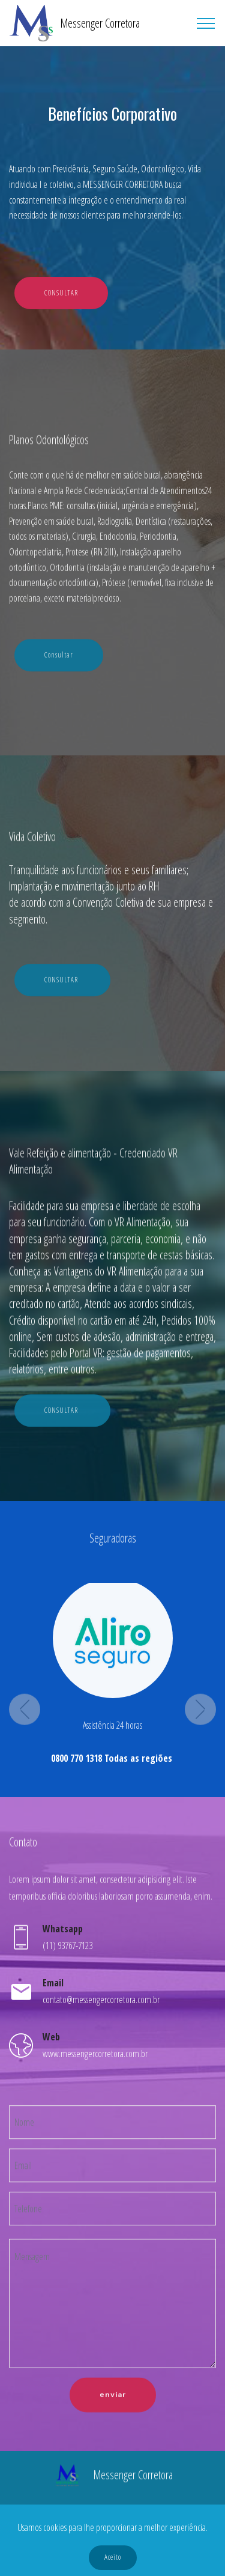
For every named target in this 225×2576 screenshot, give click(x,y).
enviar (113, 2427)
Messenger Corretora (100, 23)
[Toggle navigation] (206, 23)
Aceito (112, 2557)
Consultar (58, 685)
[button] (24, 1863)
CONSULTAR (61, 293)
